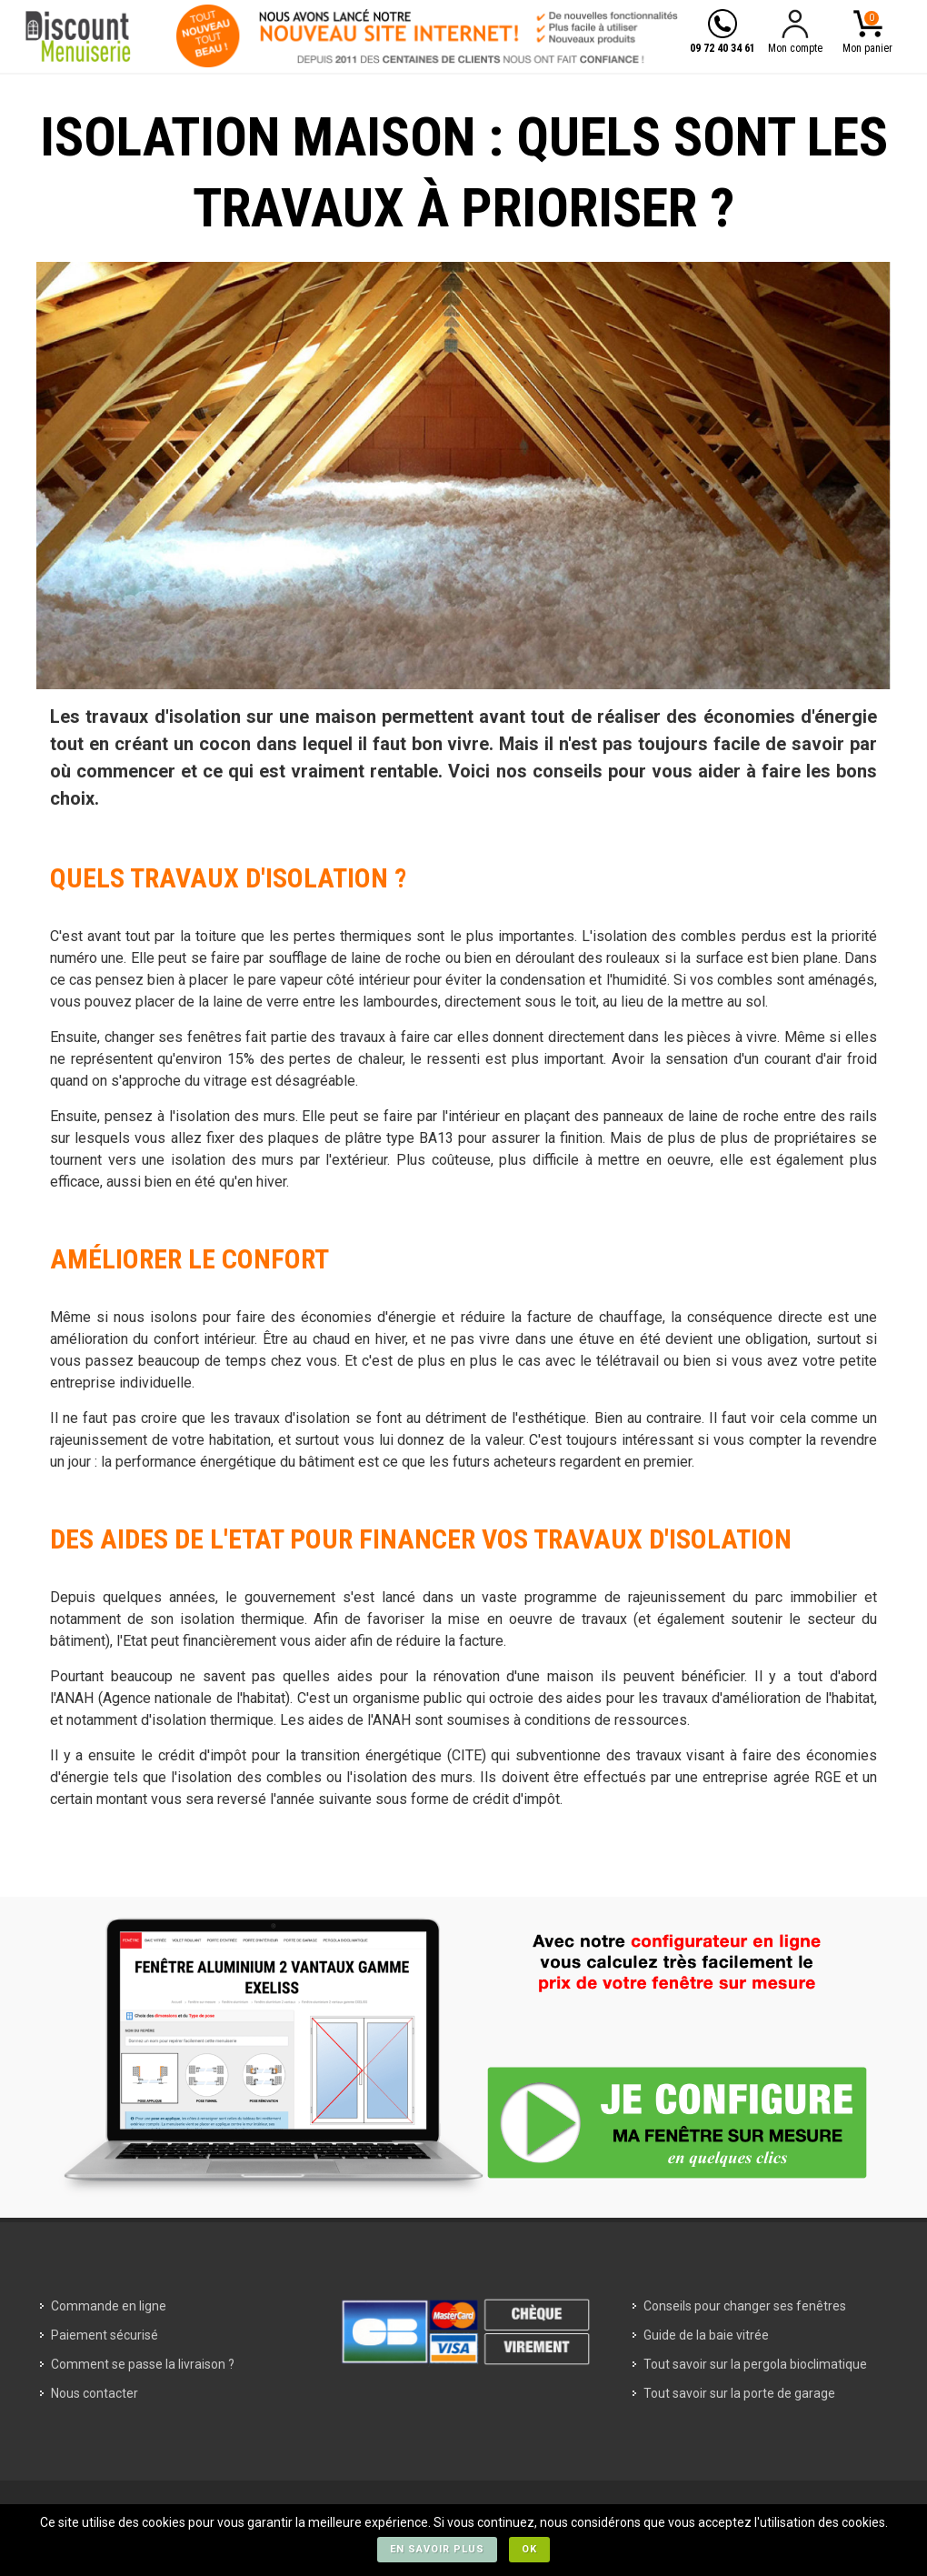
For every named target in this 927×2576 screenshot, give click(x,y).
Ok (529, 2549)
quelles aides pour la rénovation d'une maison (438, 1676)
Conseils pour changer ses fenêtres (744, 2306)
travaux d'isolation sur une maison (230, 716)
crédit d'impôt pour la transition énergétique (300, 1755)
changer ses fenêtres (173, 1037)
